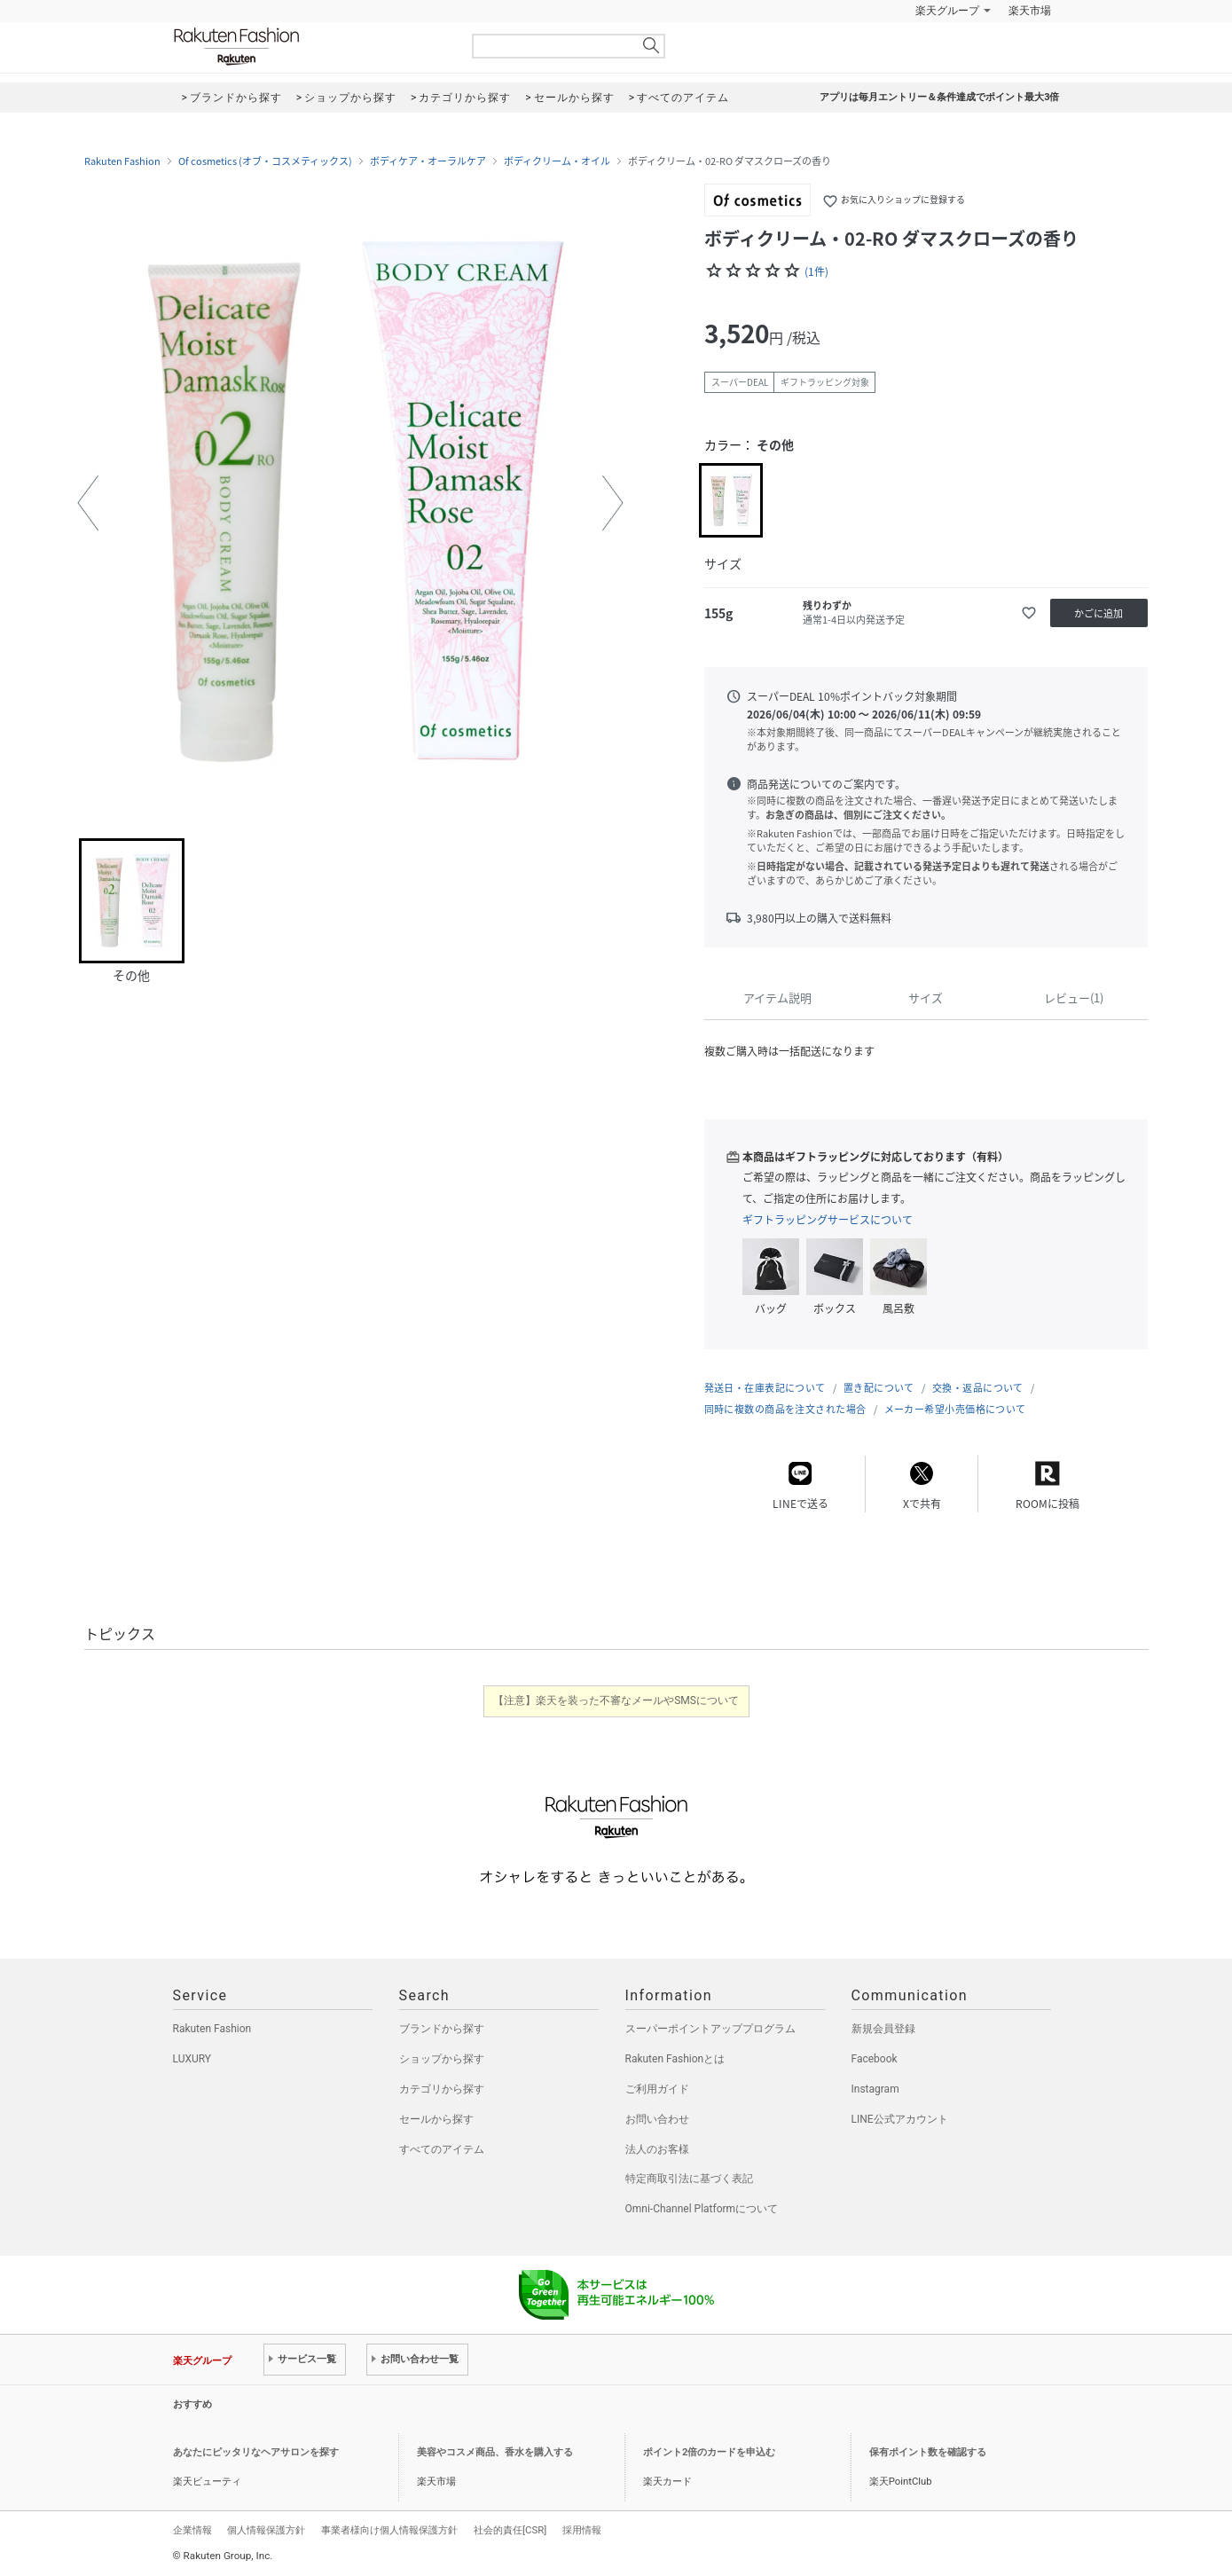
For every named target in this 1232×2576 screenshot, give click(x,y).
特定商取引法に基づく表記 (689, 2178)
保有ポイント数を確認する (927, 2452)
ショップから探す (441, 2059)
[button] (88, 503)
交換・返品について (978, 1387)
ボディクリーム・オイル (557, 161)
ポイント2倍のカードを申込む (709, 2452)
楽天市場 (1029, 10)
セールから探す (436, 2119)
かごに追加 (1098, 613)
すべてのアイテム (441, 2149)
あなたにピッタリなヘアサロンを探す (256, 2452)
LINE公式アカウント (899, 2119)
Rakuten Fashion (310, 47)
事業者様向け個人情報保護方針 (389, 2530)
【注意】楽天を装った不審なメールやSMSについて (616, 1700)
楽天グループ (947, 10)
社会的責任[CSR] (510, 2530)
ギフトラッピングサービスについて (827, 1220)
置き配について (879, 1387)
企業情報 (192, 2530)
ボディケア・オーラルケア (428, 161)
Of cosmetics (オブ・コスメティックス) (265, 161)
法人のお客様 (657, 2149)
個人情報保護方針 (266, 2530)
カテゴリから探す (441, 2089)
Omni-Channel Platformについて (702, 2209)
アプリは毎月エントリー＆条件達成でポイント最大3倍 (939, 97)
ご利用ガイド (657, 2089)
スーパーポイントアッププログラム (710, 2028)
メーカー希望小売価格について (955, 1409)
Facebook (874, 2059)
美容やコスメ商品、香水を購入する (495, 2452)
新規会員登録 (883, 2028)
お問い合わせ (657, 2119)
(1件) (816, 271)
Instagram (875, 2089)
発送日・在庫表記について (765, 1387)
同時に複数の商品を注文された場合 (785, 1409)
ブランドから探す (441, 2028)
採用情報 (581, 2530)
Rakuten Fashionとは (675, 2059)
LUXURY (192, 2059)
